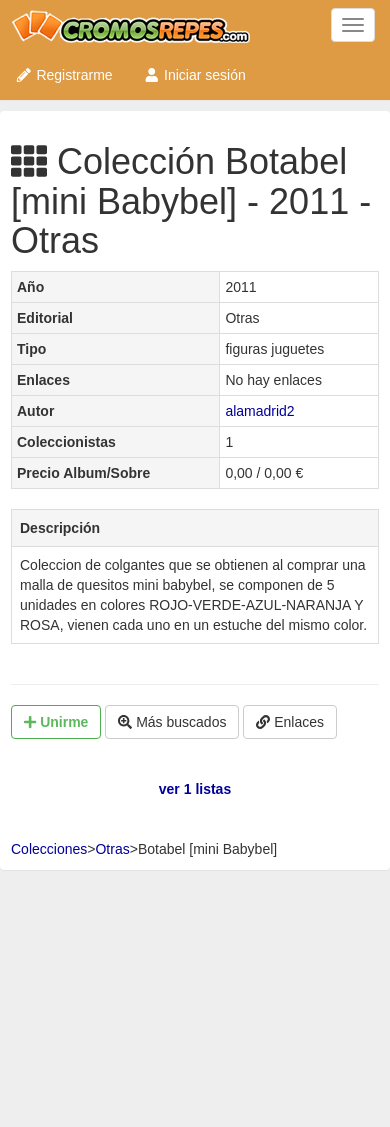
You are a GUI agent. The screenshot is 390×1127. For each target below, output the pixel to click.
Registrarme (64, 75)
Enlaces (290, 722)
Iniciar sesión (194, 75)
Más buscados (172, 722)
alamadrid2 (259, 411)
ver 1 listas (195, 789)
